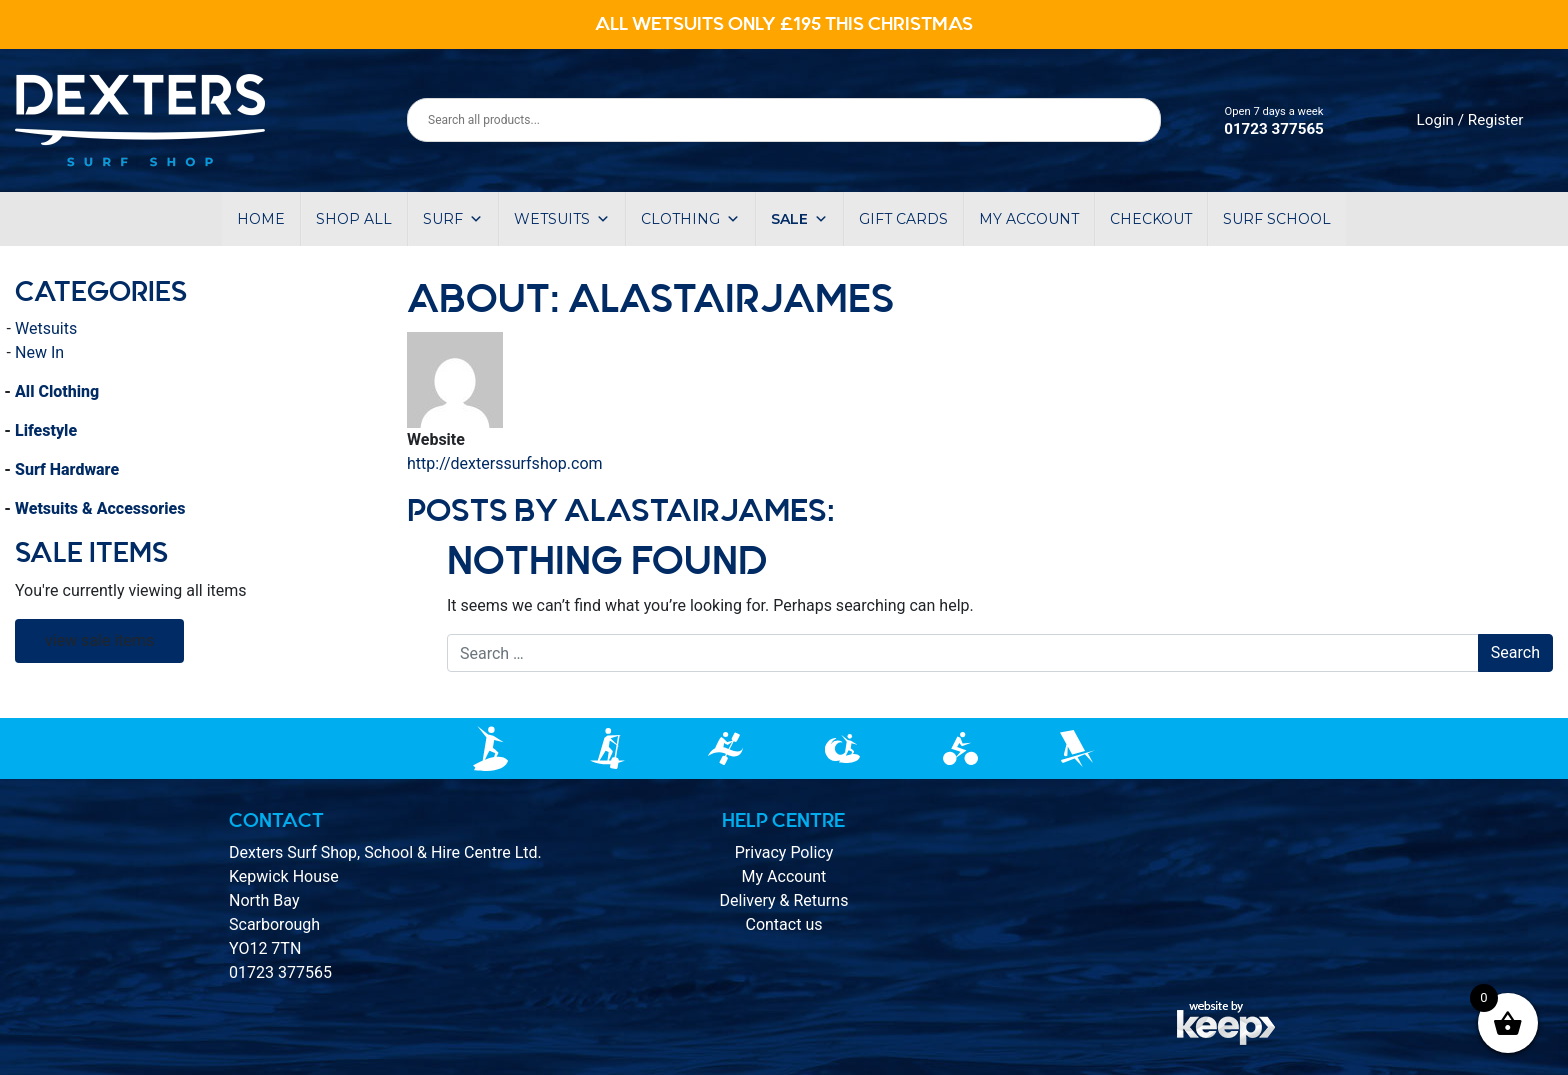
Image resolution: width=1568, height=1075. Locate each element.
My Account (784, 876)
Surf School (1277, 219)
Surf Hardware (67, 469)
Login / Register (1470, 120)
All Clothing (57, 391)
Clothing (690, 219)
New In (39, 352)
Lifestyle (46, 430)
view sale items (99, 640)
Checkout (1151, 219)
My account (1029, 219)
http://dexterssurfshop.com (505, 463)
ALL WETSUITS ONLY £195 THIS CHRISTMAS (784, 24)
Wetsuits (562, 219)
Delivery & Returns (784, 900)
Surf (453, 219)
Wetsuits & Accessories (100, 508)
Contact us (783, 924)
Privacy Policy (784, 852)
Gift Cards (903, 219)
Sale (799, 219)
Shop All (354, 219)
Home (261, 219)
